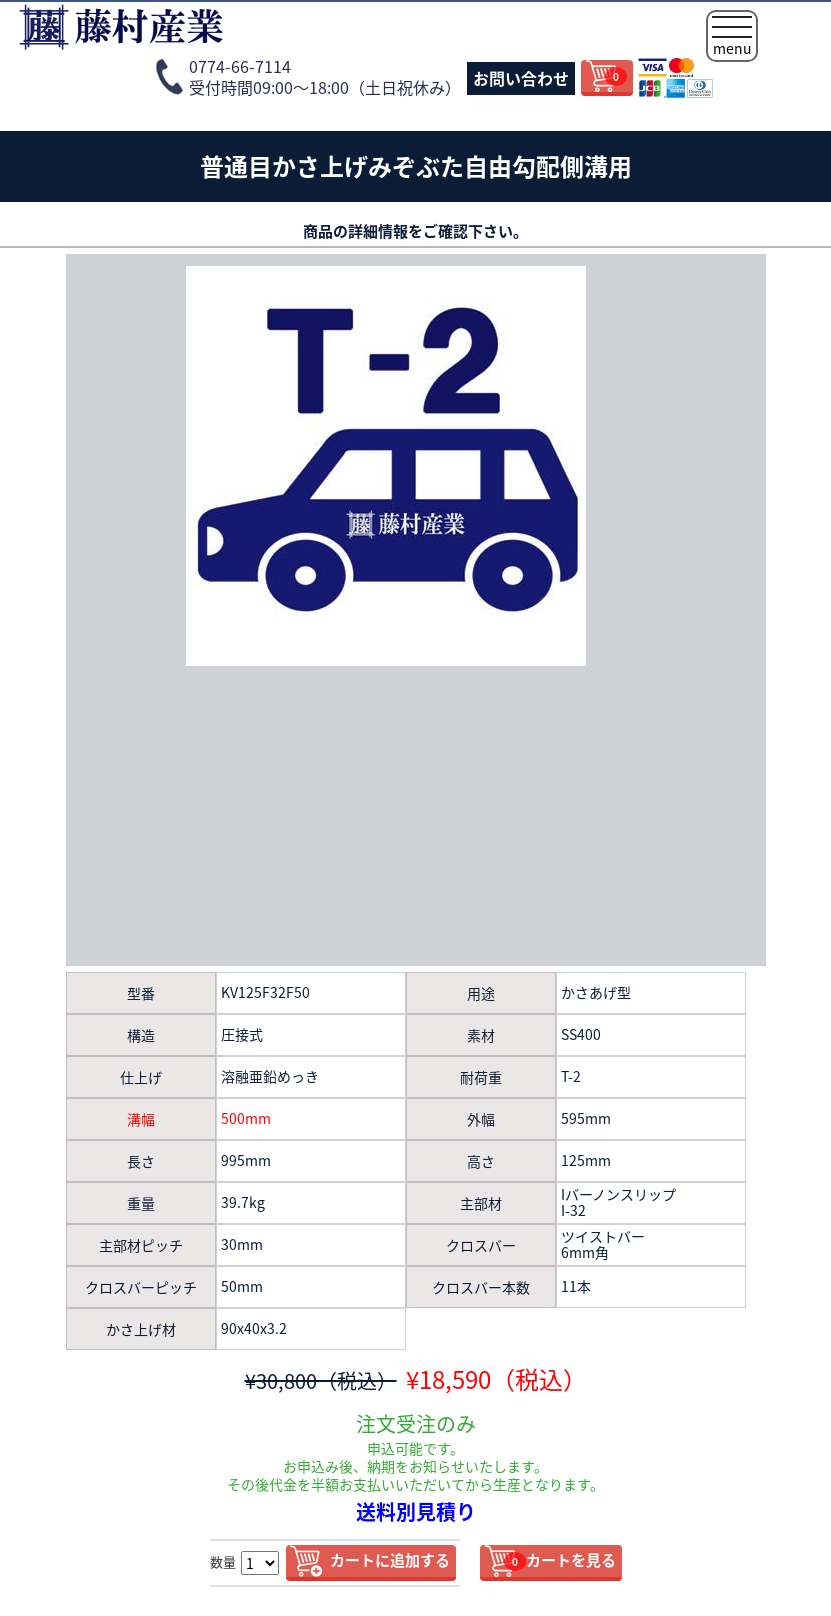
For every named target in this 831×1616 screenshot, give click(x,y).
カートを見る (560, 1560)
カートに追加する (390, 1560)
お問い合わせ (521, 78)
